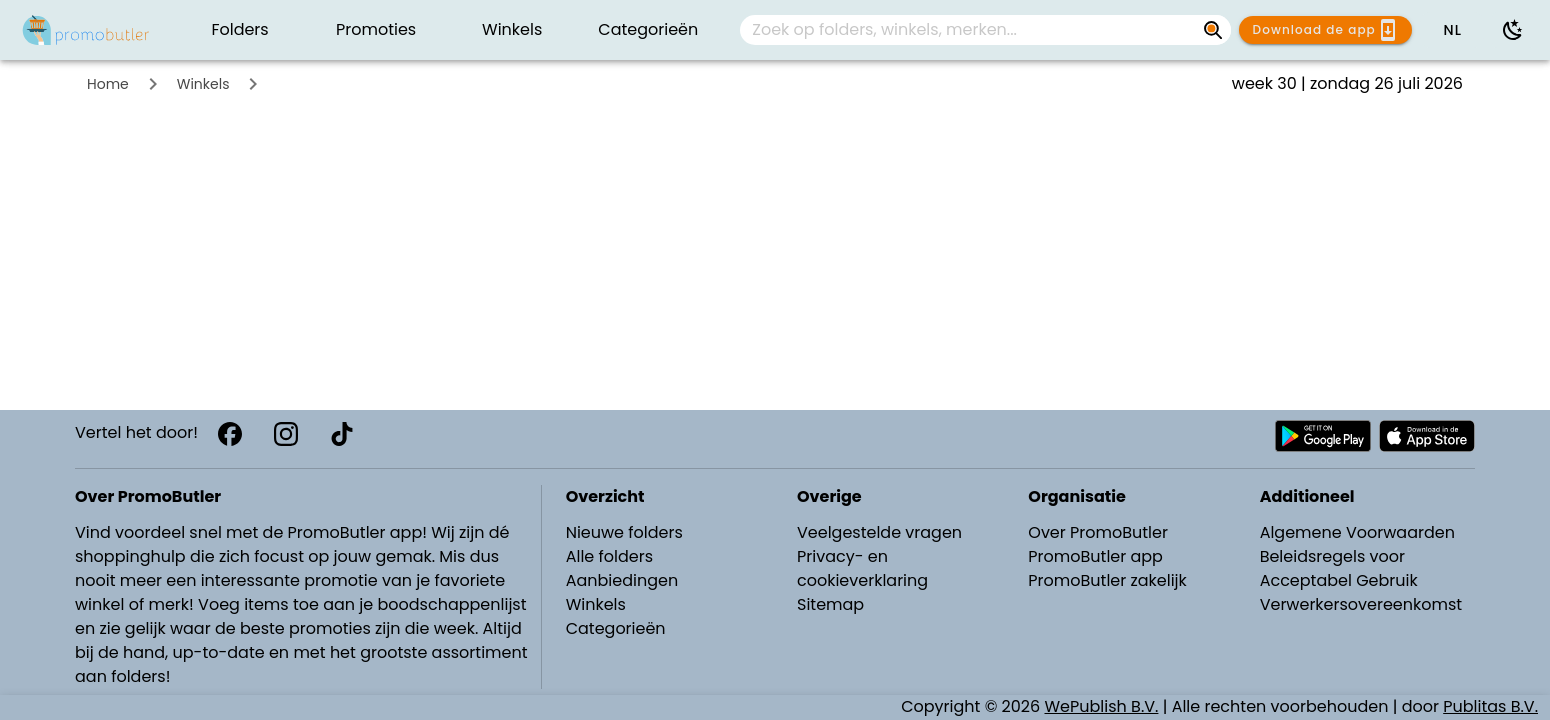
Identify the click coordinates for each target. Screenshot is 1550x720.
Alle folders (609, 556)
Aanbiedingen (622, 580)
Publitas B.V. (1490, 706)
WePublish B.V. (1102, 706)
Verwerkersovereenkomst (1361, 604)
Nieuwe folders (624, 532)
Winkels (203, 84)
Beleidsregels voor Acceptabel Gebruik (1339, 568)
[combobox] (985, 30)
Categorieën (616, 628)
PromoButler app (1095, 556)
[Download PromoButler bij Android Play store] (1323, 436)
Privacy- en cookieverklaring (862, 568)
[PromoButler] (86, 30)
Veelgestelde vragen (879, 532)
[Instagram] (286, 434)
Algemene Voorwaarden (1357, 532)
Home (108, 84)
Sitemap (830, 604)
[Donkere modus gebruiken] (1513, 30)
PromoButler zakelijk (1107, 580)
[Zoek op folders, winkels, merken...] (969, 30)
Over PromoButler (1098, 532)
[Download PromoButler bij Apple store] (1427, 436)
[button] (1452, 30)
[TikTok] (342, 434)
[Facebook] (230, 434)
